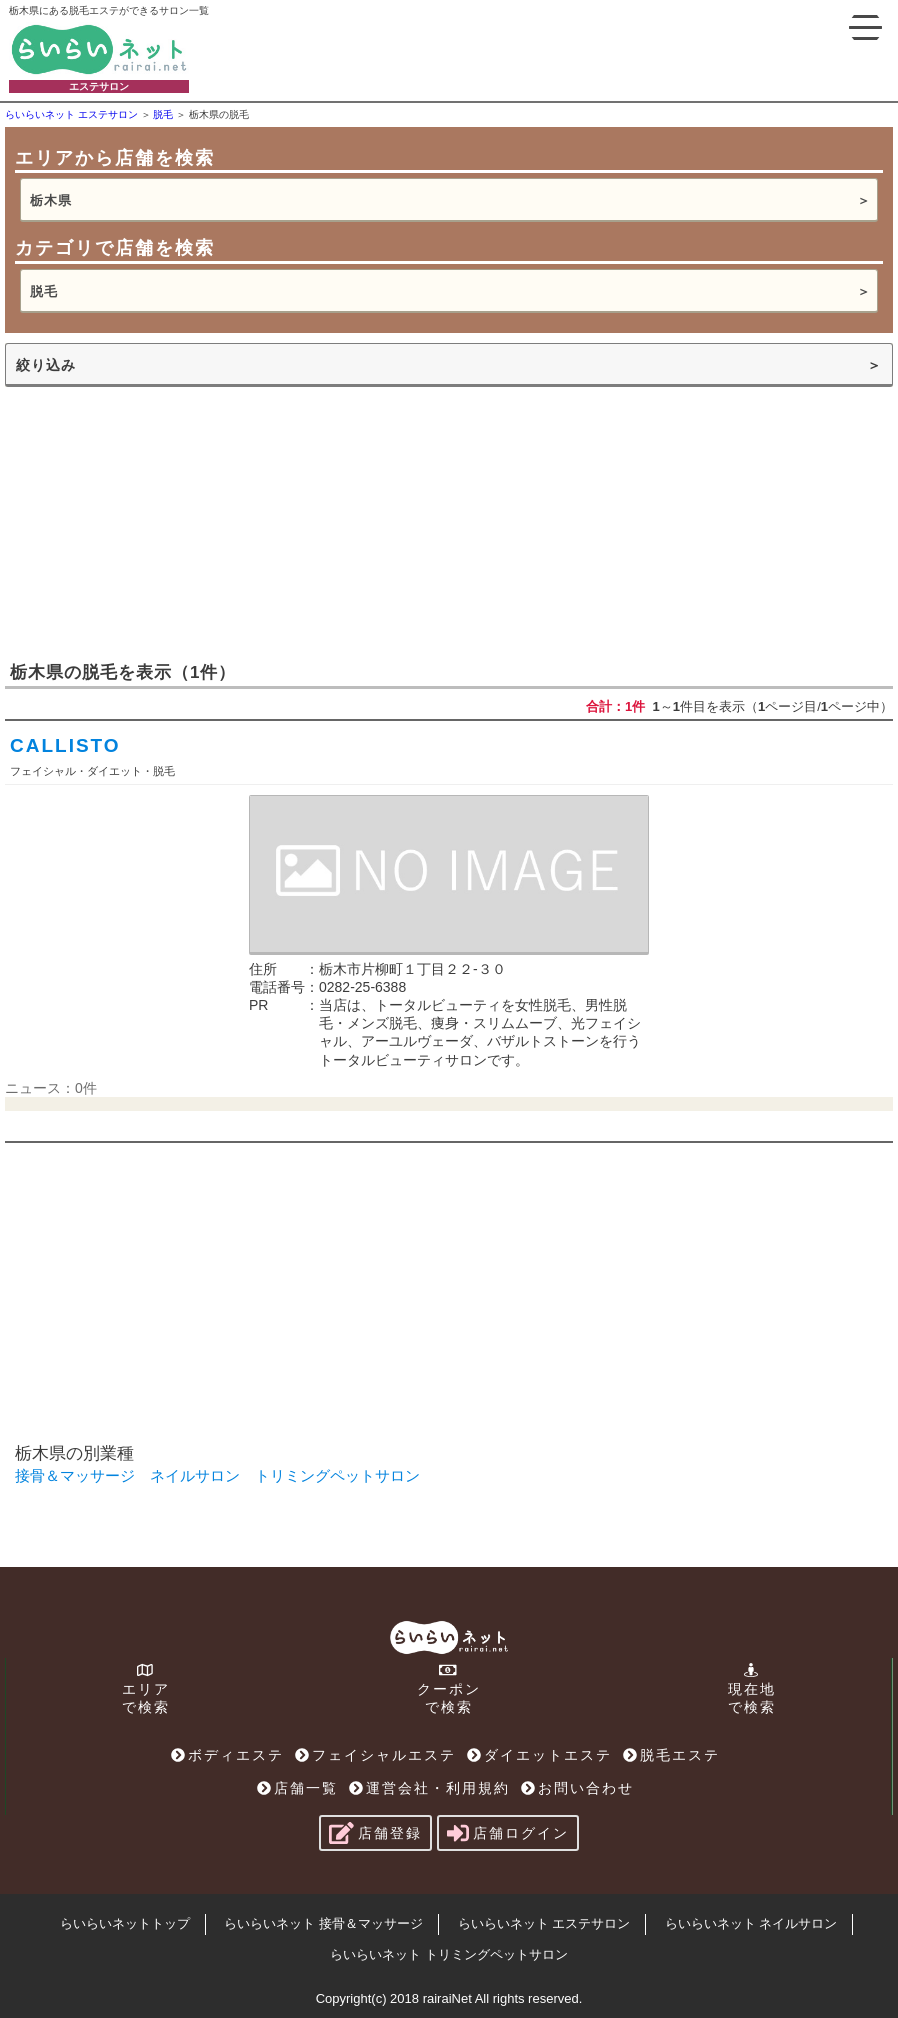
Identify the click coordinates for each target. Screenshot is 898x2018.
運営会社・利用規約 (429, 1788)
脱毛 (44, 291)
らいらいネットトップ (125, 1923)
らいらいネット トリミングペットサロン (449, 1954)
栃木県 (51, 200)
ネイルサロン (195, 1475)
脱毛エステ (671, 1755)
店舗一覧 (297, 1788)
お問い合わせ (577, 1788)
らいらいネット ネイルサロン (751, 1923)
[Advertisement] (155, 522)
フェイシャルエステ (375, 1755)
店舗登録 (375, 1833)
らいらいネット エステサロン (544, 1923)
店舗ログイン (508, 1833)
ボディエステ (227, 1755)
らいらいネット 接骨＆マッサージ (323, 1923)
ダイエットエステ (539, 1755)
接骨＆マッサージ (75, 1475)
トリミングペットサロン (337, 1475)
